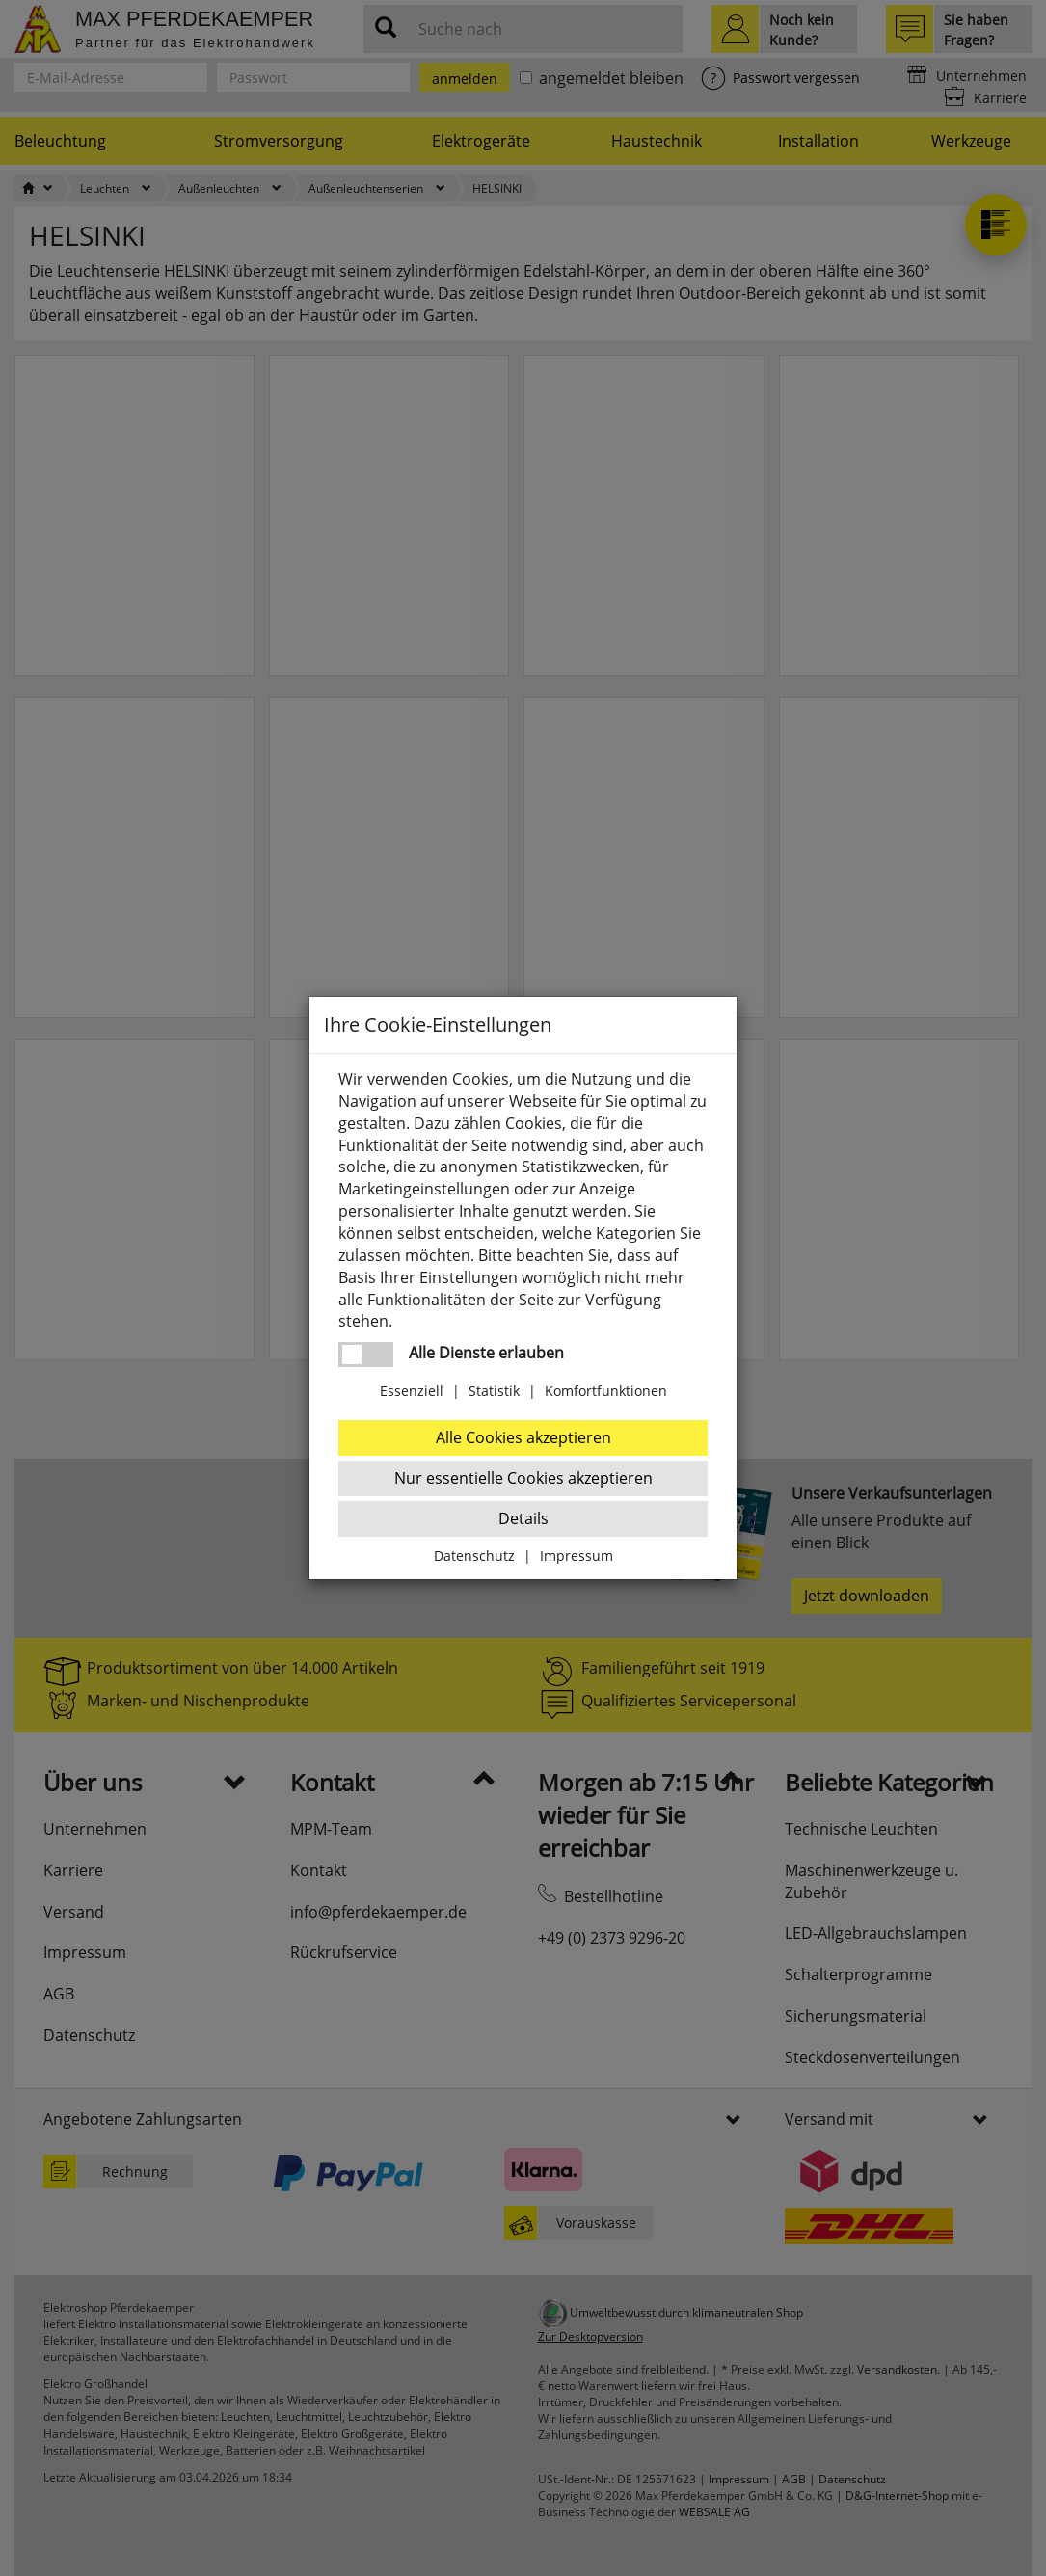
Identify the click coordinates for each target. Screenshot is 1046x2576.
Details (523, 1518)
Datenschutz (474, 1555)
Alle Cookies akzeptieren (523, 1437)
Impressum (576, 1555)
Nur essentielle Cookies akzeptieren (523, 1478)
